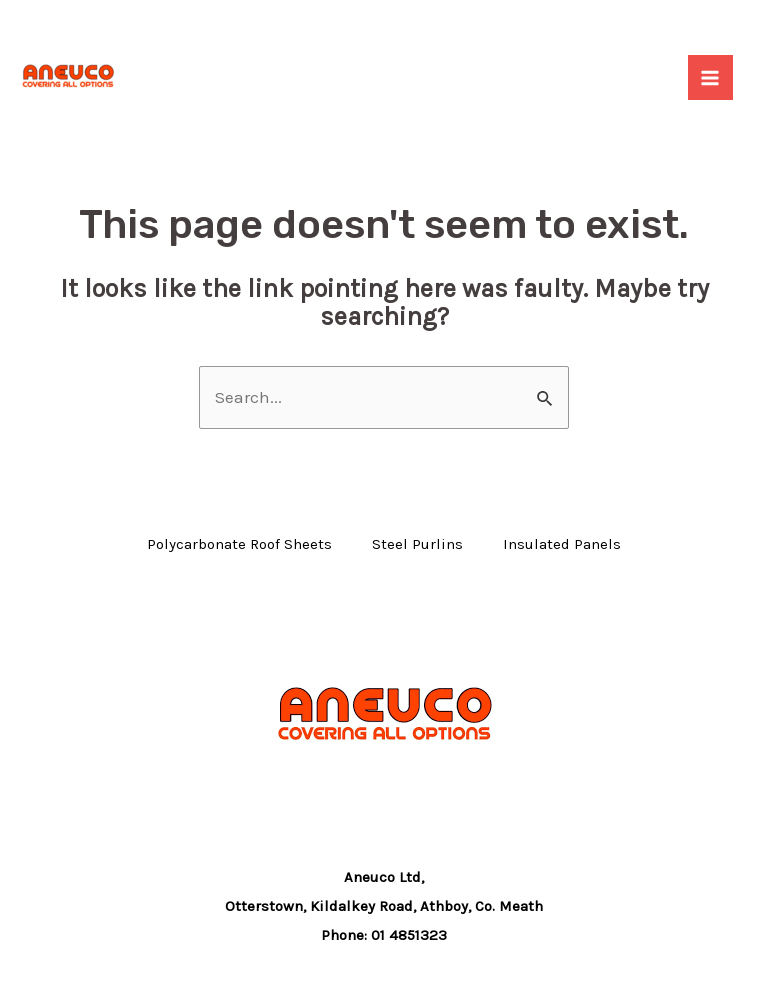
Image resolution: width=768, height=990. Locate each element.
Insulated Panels (562, 544)
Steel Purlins (417, 544)
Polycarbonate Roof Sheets (239, 544)
